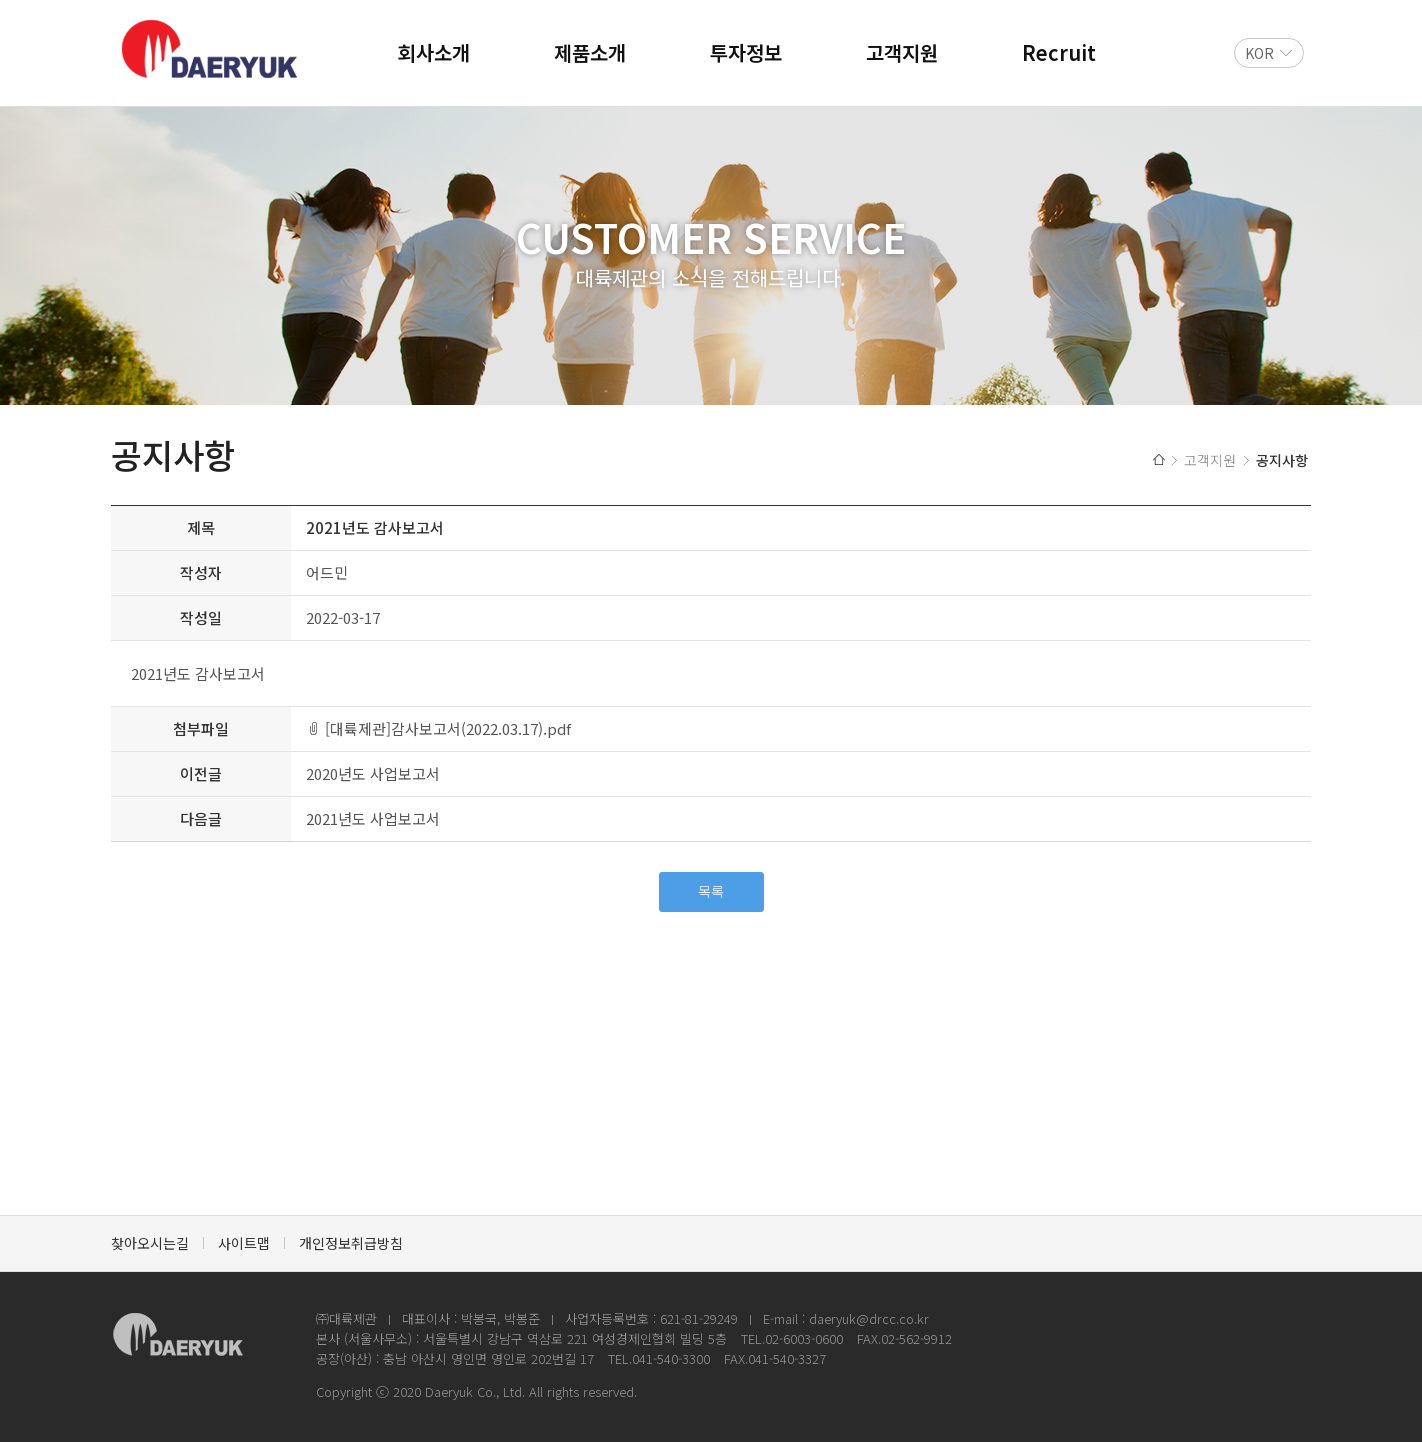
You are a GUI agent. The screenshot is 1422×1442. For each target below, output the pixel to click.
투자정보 (746, 52)
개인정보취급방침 (351, 1243)
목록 (711, 891)
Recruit (1059, 52)
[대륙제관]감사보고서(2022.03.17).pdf (448, 728)
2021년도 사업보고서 (373, 818)
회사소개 (434, 52)
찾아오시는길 (150, 1243)
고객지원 (902, 52)
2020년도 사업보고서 (373, 773)
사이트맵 (244, 1243)
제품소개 (590, 52)
